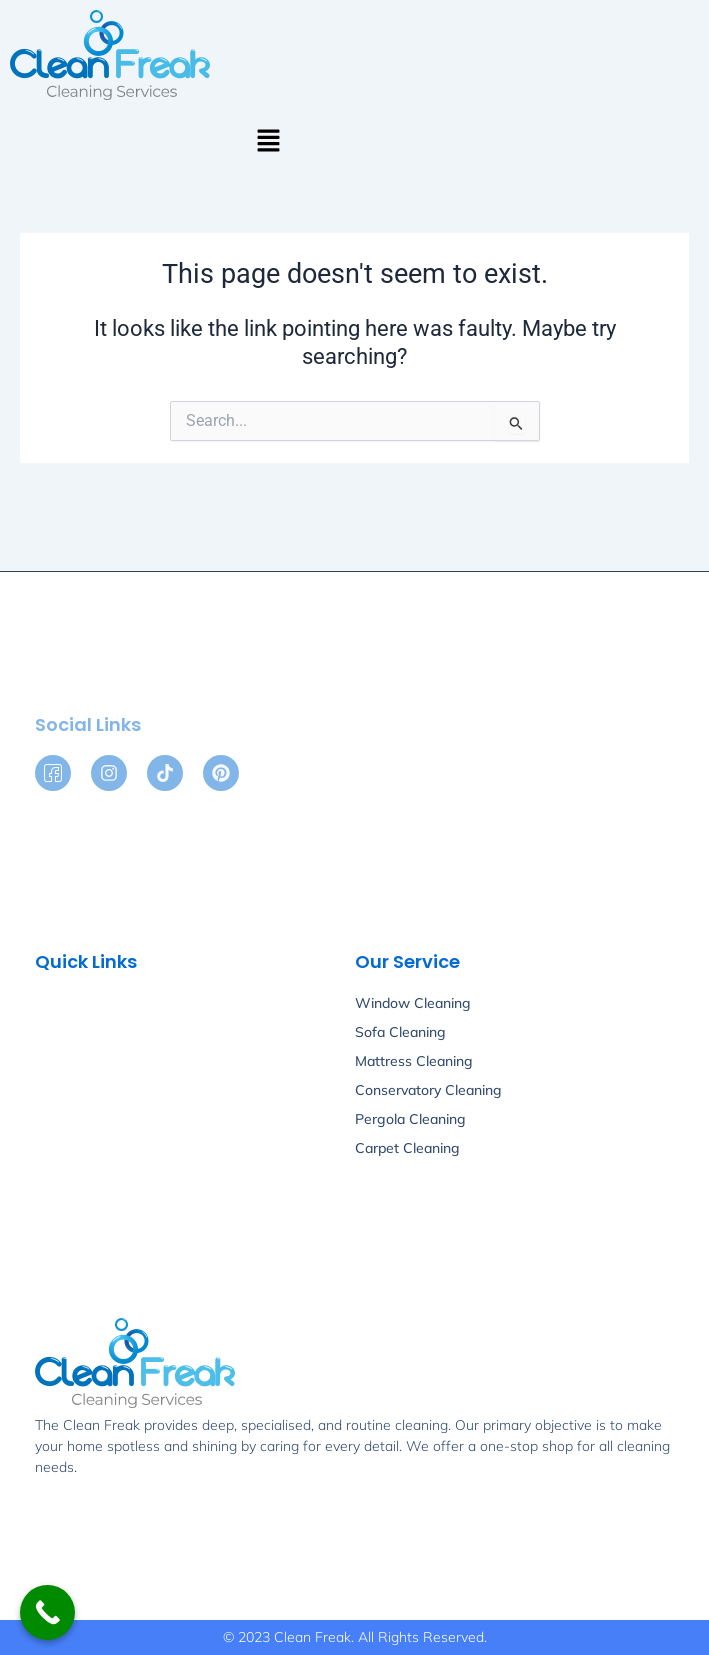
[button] (268, 142)
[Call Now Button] (47, 1612)
